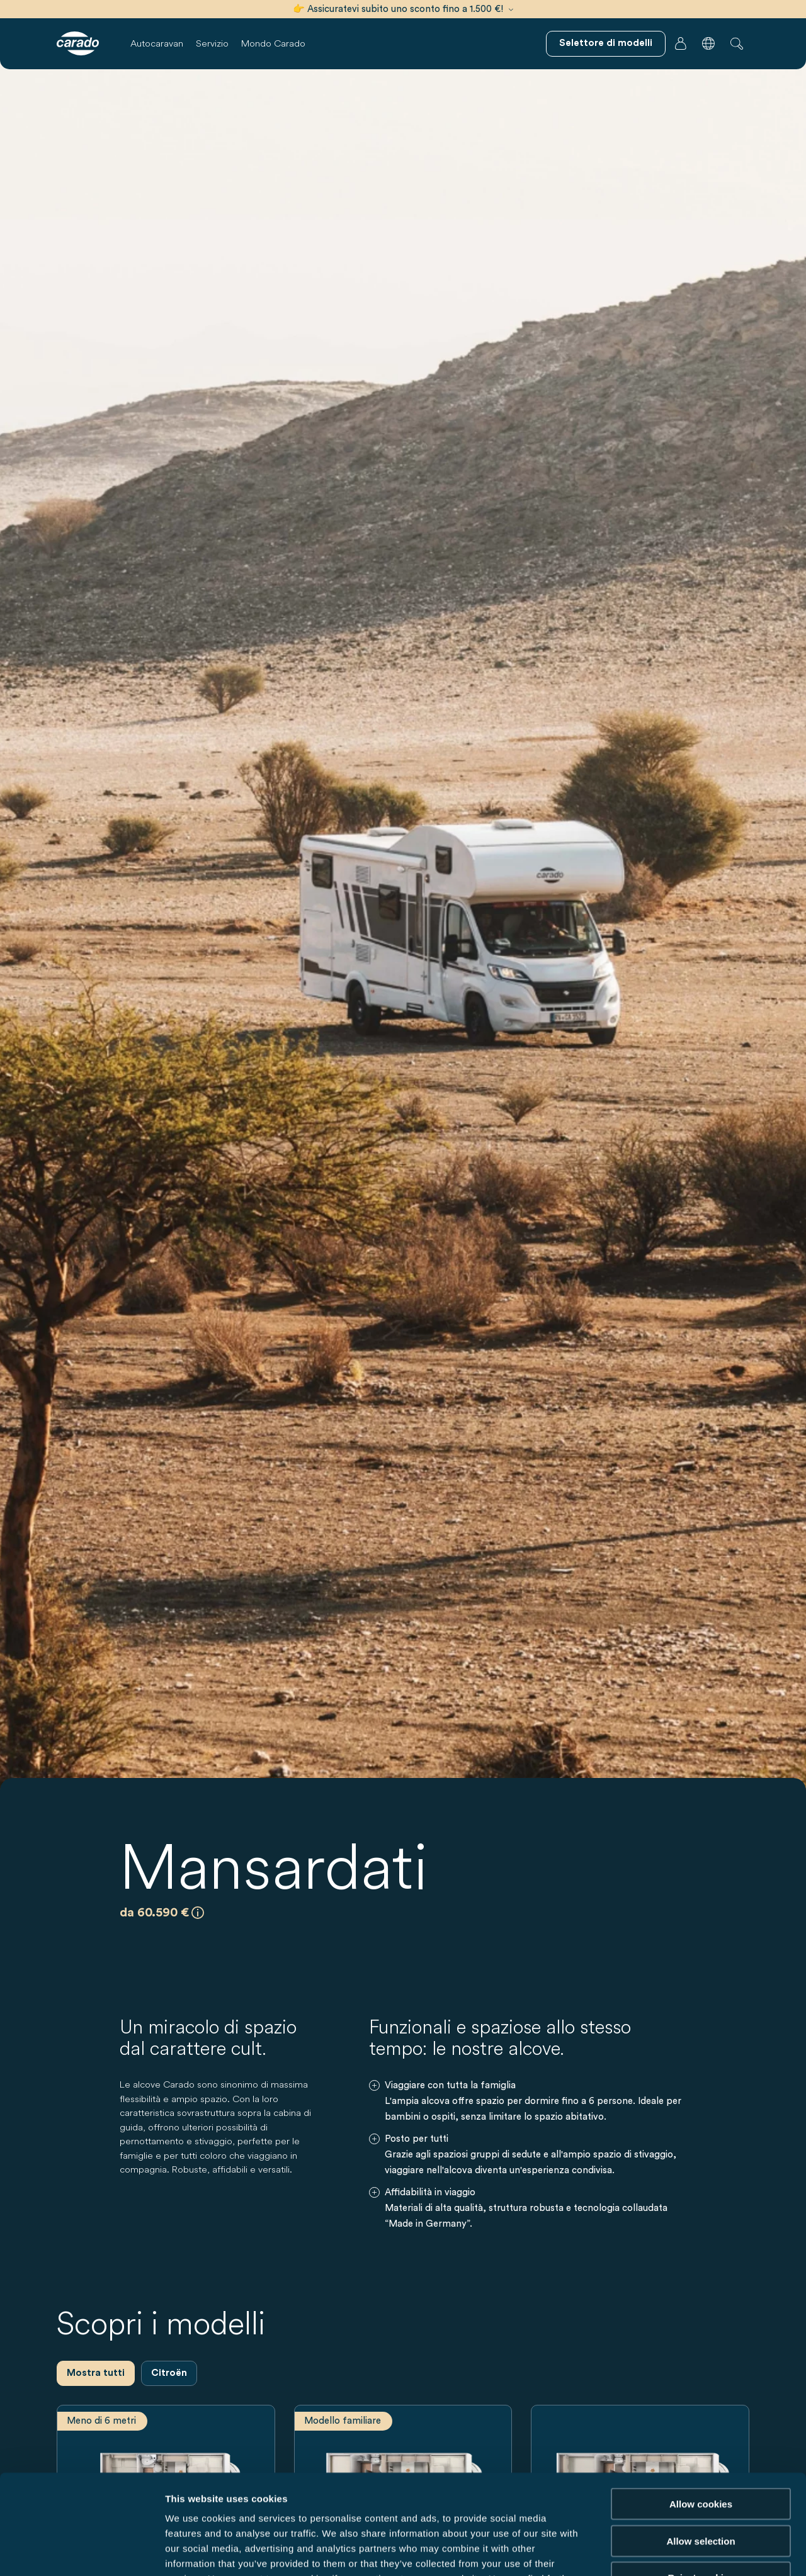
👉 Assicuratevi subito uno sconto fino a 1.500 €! (403, 9)
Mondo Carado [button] (273, 43)
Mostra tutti (96, 2373)
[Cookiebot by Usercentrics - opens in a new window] (81, 2551)
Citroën (169, 2373)
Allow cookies (700, 2410)
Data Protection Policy (300, 2500)
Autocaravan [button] (156, 43)
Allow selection (700, 2447)
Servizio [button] (212, 43)
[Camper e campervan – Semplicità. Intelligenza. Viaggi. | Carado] (78, 43)
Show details (661, 2551)
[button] (708, 43)
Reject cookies (700, 2483)
